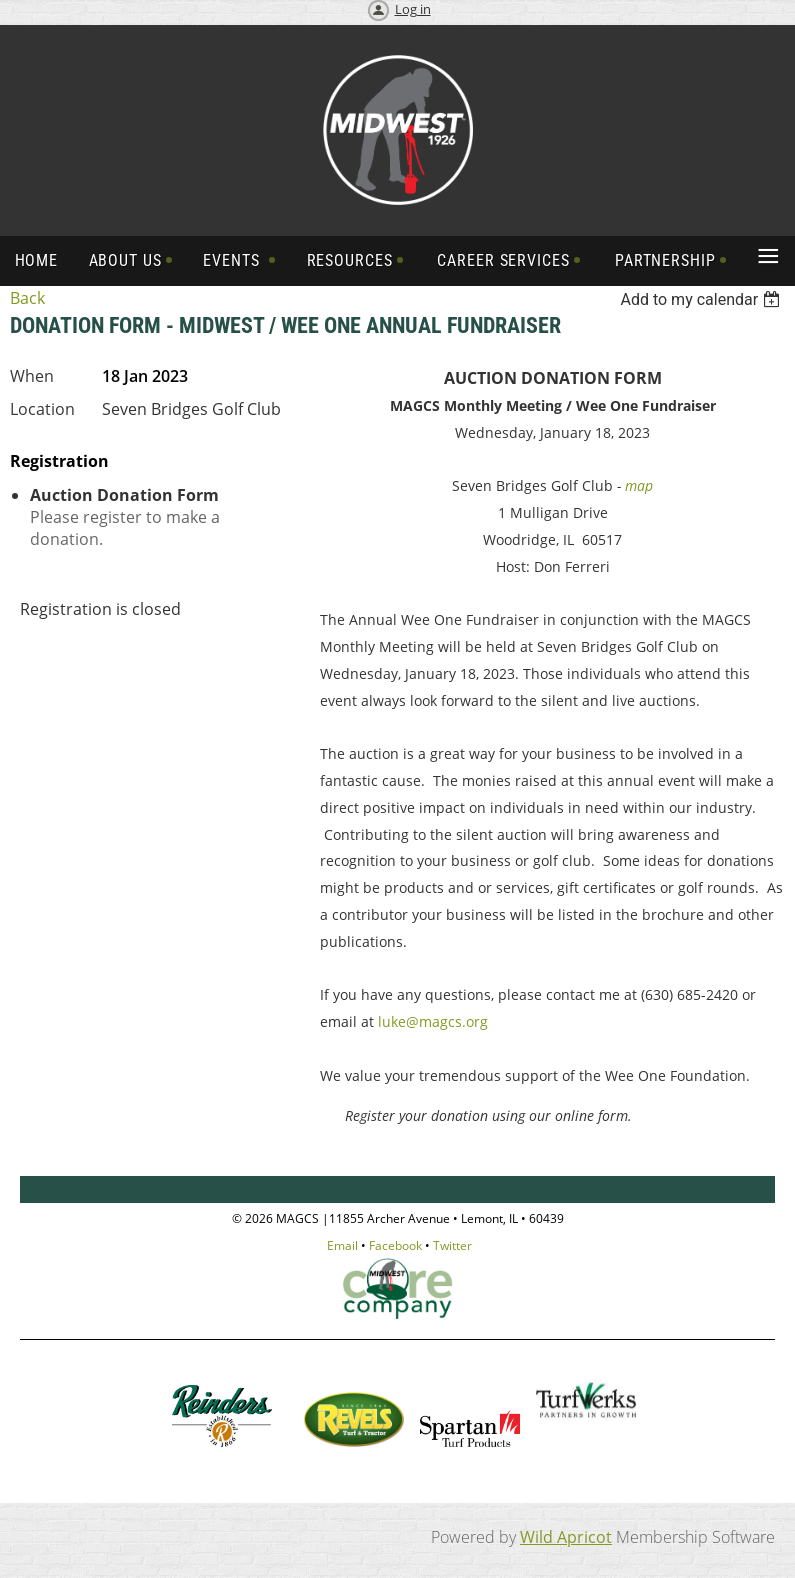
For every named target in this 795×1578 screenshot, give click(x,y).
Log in (413, 9)
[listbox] (702, 299)
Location (42, 409)
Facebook (395, 1245)
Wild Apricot (566, 1537)
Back (27, 298)
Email (342, 1245)
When (32, 376)
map (639, 485)
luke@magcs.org (433, 1021)
